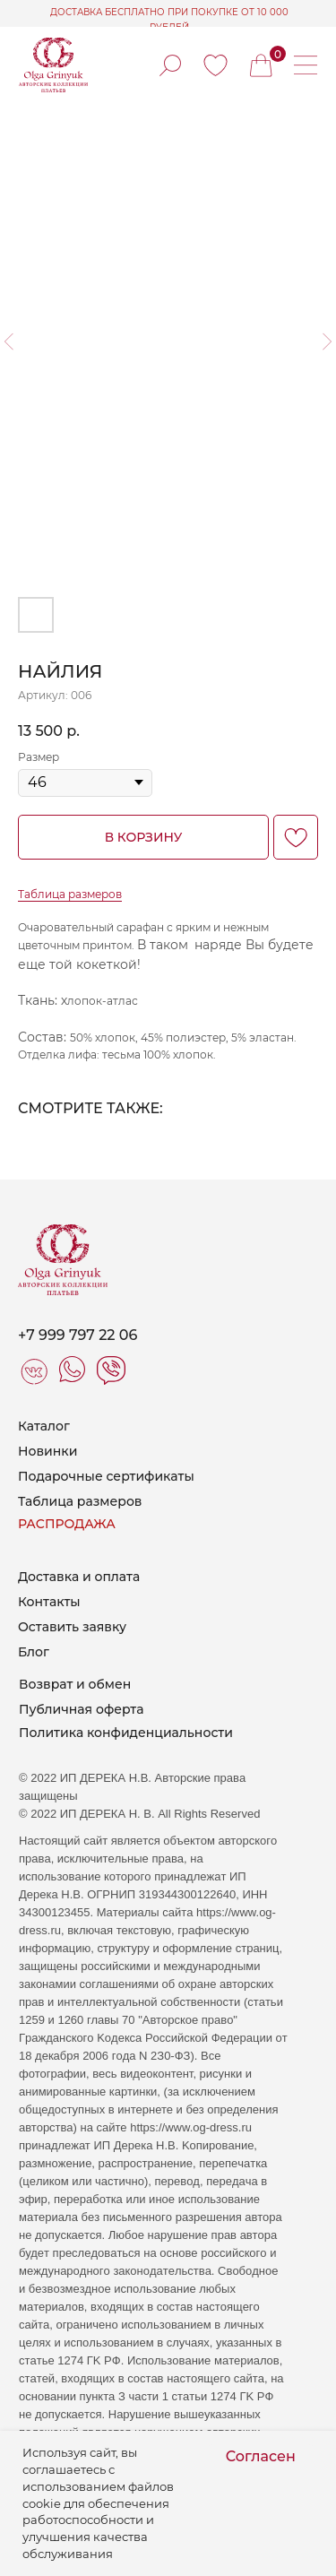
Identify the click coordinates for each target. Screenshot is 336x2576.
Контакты (49, 1602)
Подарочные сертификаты (106, 1476)
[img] (215, 65)
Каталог (44, 1426)
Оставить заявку (72, 1627)
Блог (33, 1652)
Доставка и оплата (79, 1577)
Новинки (47, 1451)
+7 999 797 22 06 (77, 1335)
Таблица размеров (70, 894)
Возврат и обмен (75, 1684)
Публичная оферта (81, 1709)
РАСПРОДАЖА (67, 1524)
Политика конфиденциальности (126, 1733)
